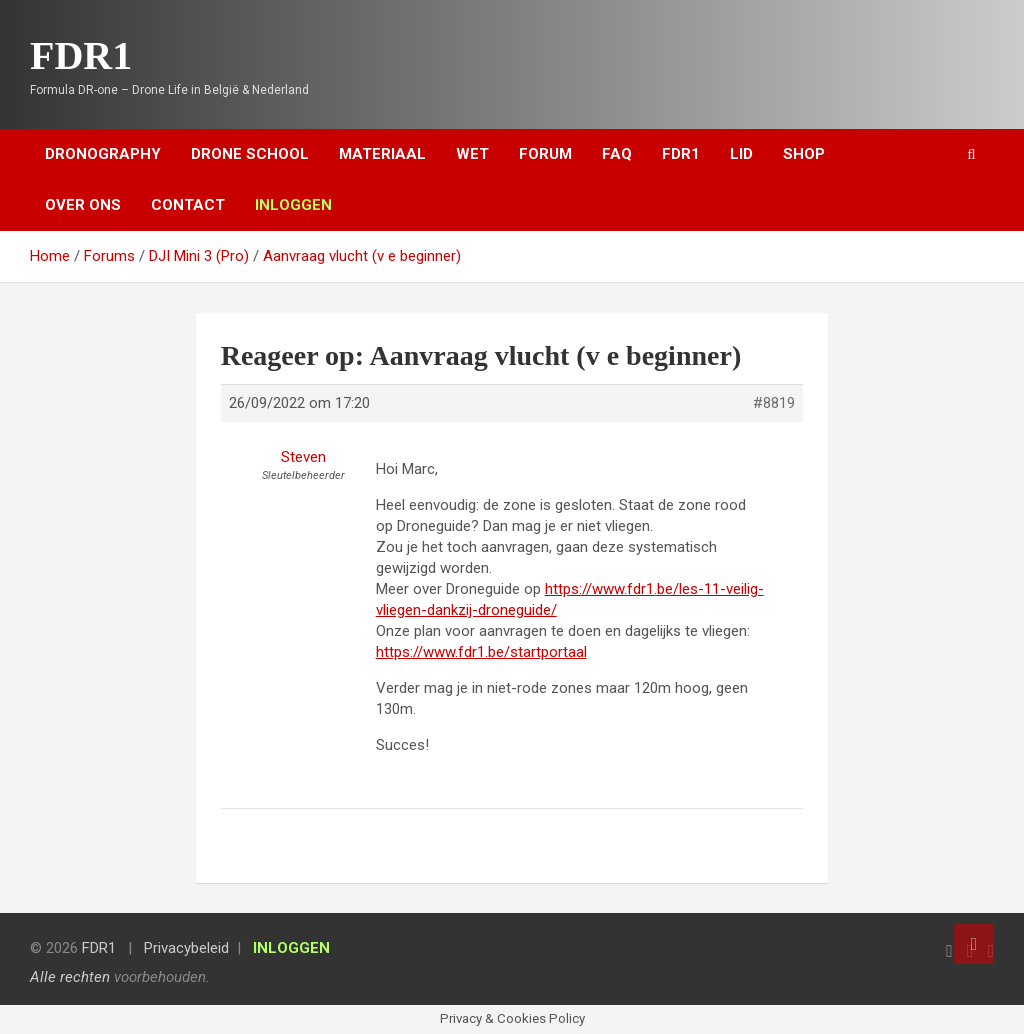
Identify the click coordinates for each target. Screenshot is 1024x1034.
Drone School (250, 154)
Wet (472, 154)
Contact (188, 205)
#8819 (774, 403)
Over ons (83, 205)
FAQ (617, 154)
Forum (545, 154)
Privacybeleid (186, 948)
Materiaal (382, 154)
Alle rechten (70, 977)
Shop (804, 154)
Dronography (103, 154)
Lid (741, 154)
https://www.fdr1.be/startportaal (481, 652)
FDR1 (81, 55)
